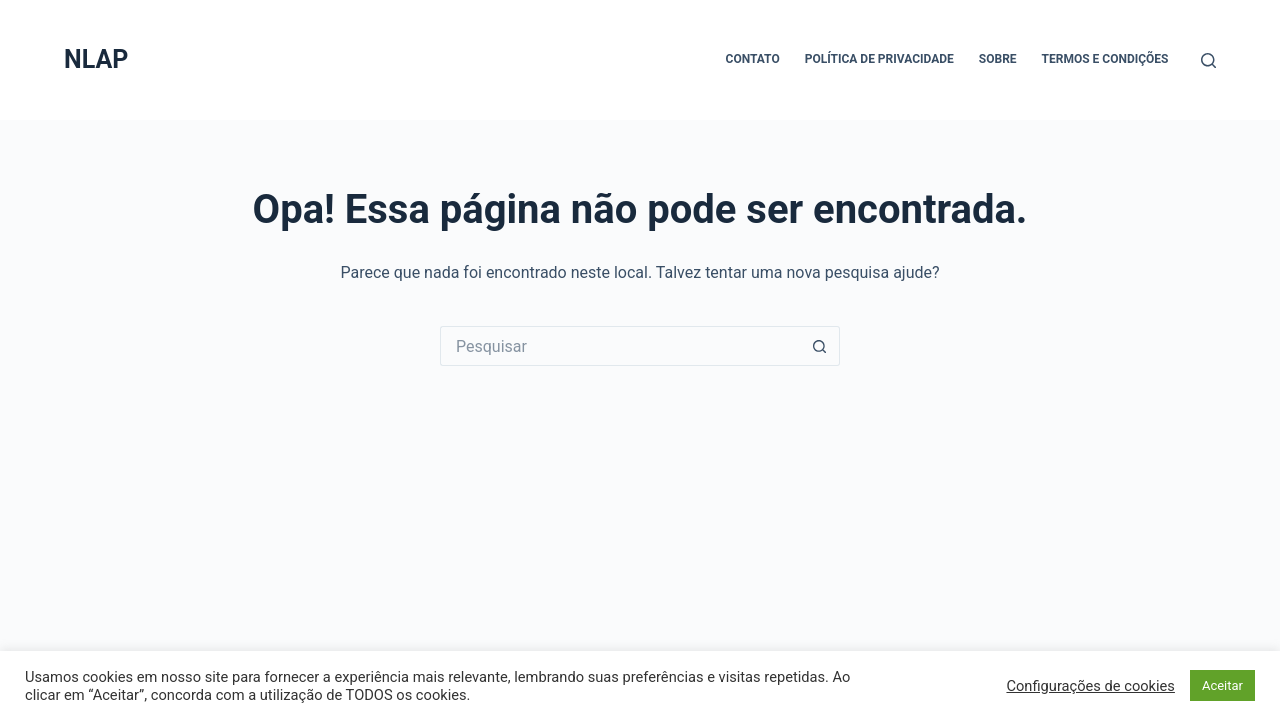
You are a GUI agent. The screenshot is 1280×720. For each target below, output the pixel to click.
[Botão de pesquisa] (820, 346)
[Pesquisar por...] (620, 346)
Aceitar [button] (1222, 685)
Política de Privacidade (879, 59)
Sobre (998, 59)
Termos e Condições (1105, 59)
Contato (753, 59)
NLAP (96, 59)
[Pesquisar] (1208, 60)
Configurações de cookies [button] (1090, 686)
